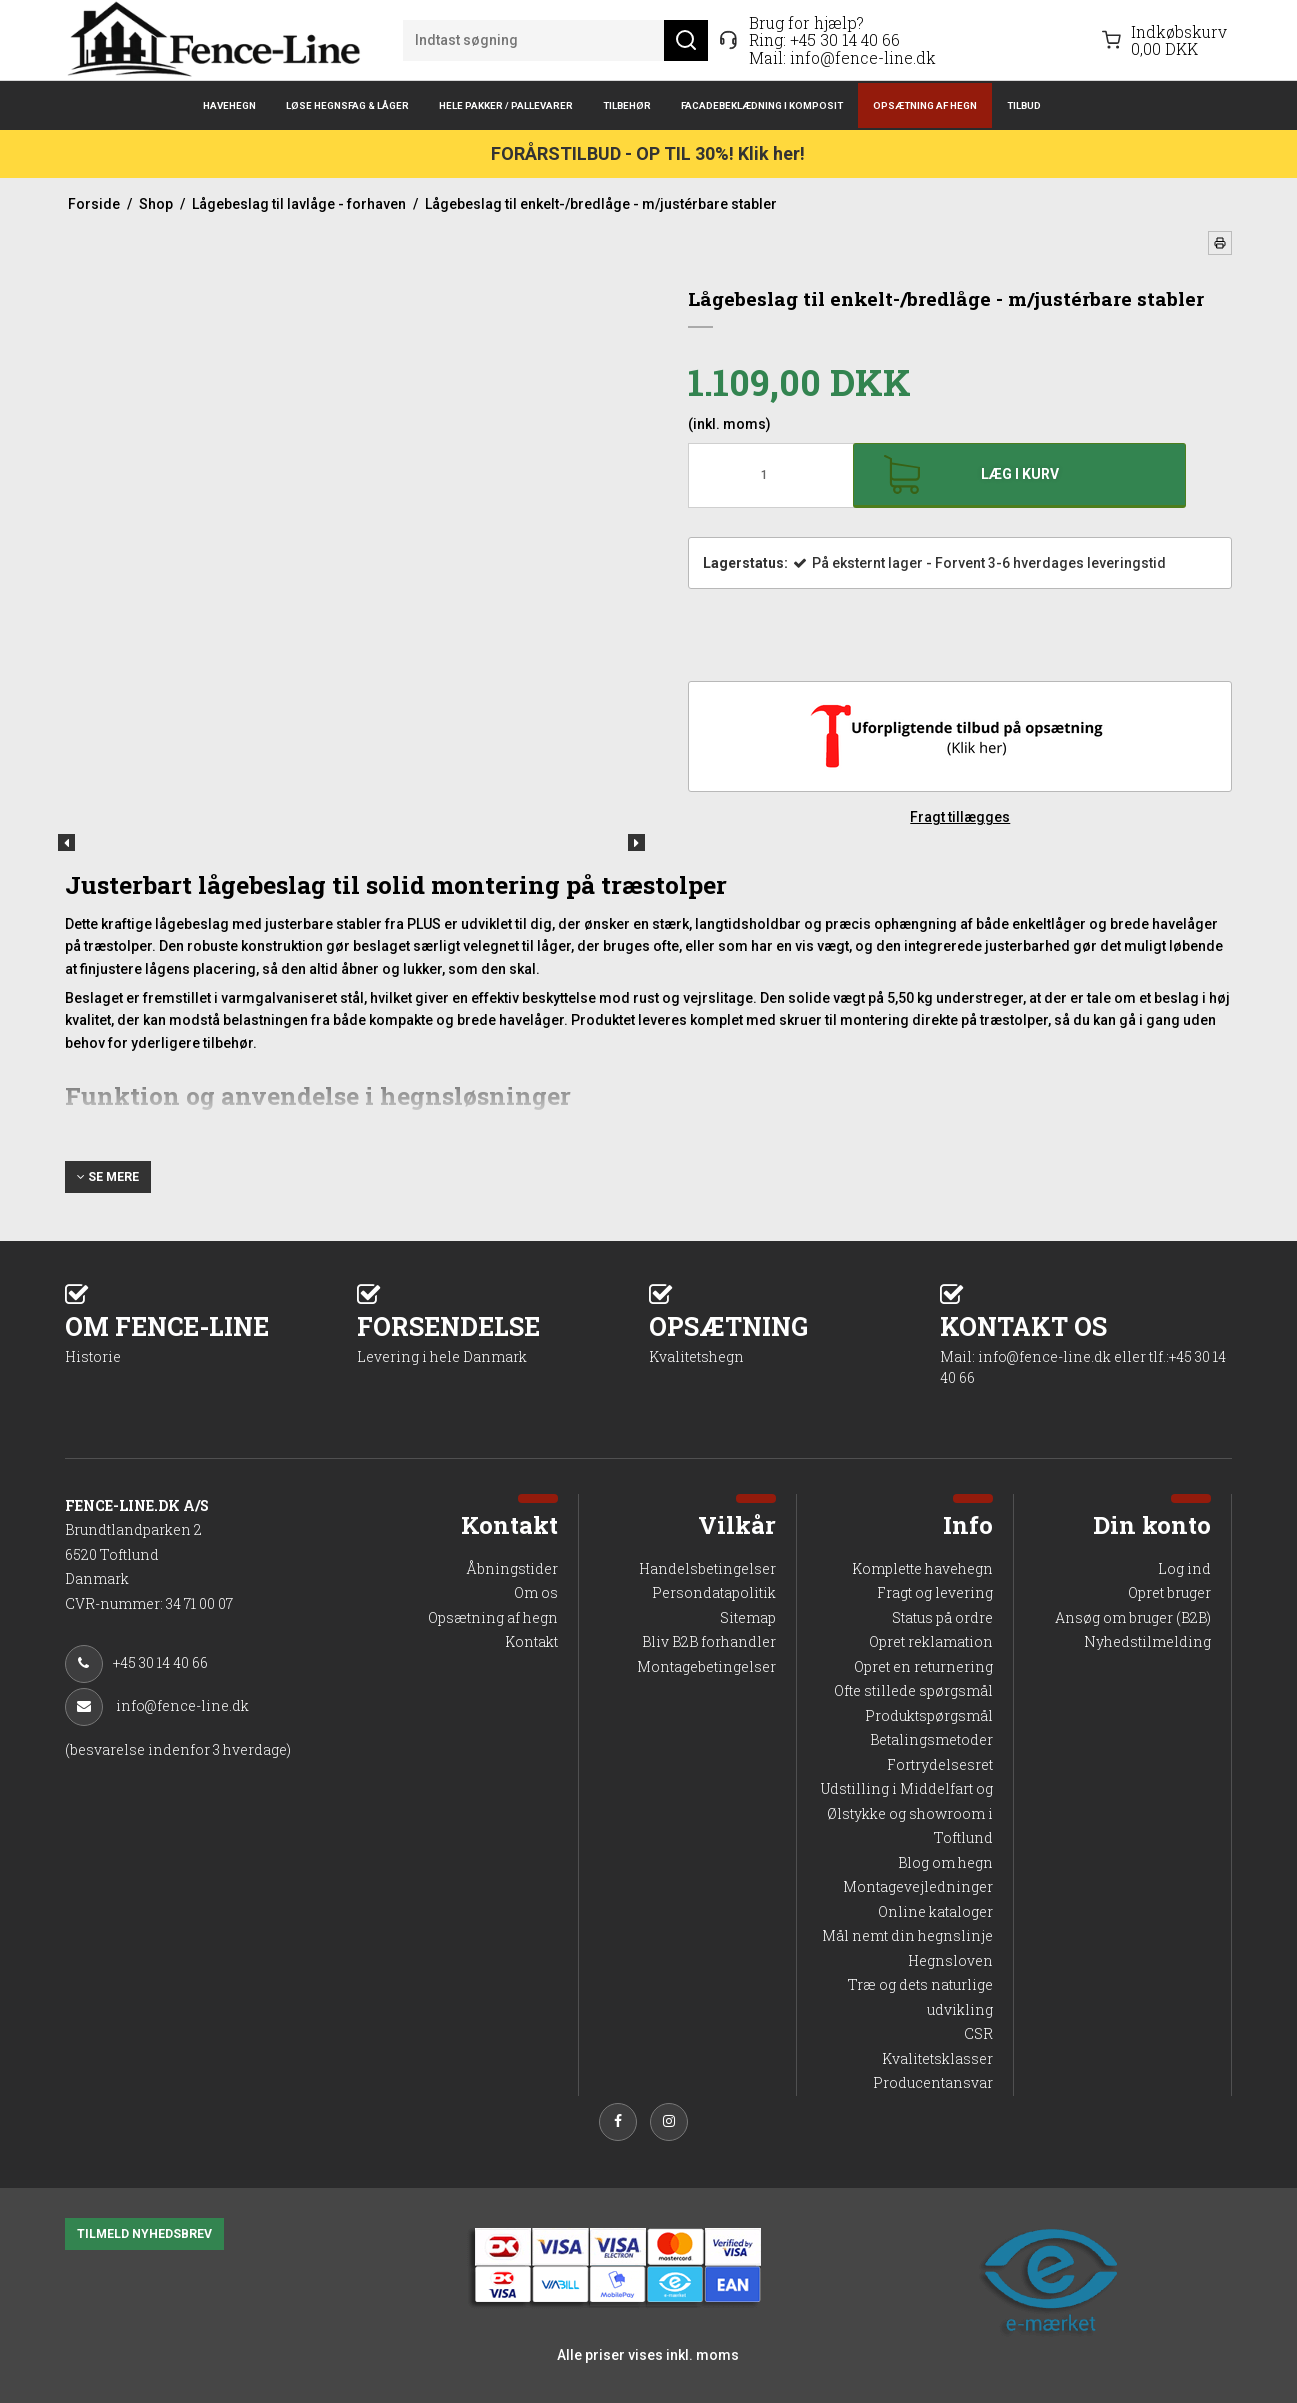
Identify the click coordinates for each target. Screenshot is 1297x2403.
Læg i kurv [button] (1020, 474)
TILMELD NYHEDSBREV (144, 2234)
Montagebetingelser (706, 1666)
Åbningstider (512, 1568)
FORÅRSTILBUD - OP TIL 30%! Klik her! (648, 153)
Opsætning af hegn (925, 105)
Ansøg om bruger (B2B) (1133, 1617)
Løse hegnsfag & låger (347, 105)
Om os (536, 1592)
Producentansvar (933, 2082)
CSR (978, 2033)
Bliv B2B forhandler (709, 1641)
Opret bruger (1169, 1592)
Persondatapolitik (714, 1592)
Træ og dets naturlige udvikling (920, 1997)
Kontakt (531, 1641)
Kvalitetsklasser (937, 2058)
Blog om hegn (945, 1862)
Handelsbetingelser (707, 1568)
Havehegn (229, 105)
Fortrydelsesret (940, 1764)
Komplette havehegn (922, 1568)
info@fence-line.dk (863, 57)
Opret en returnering (923, 1666)
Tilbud (1024, 105)
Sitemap (748, 1617)
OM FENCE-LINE (211, 1337)
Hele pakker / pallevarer (506, 105)
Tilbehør (627, 105)
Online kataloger (935, 1911)
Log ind (1184, 1568)
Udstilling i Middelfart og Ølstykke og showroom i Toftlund (907, 1813)
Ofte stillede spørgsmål (913, 1690)
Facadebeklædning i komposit (762, 105)
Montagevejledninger (918, 1886)
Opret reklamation (931, 1641)
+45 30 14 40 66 (845, 39)
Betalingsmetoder (931, 1739)
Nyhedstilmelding (1147, 1641)
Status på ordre (942, 1617)
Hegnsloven (950, 1960)
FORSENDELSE (503, 1337)
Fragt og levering (935, 1592)
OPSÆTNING (795, 1337)
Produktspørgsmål (929, 1715)
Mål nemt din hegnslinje (907, 1935)
